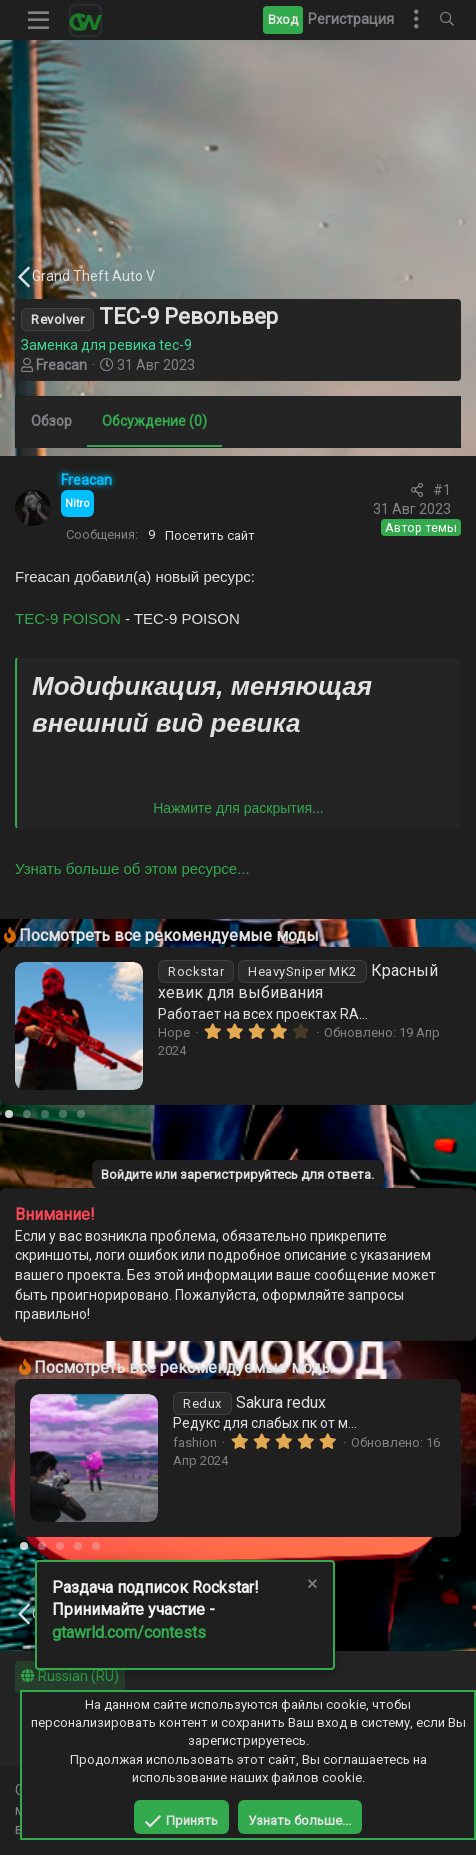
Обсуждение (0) (154, 421)
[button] (39, 20)
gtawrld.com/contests (129, 1632)
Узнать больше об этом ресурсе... (132, 868)
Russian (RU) (70, 1676)
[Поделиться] (417, 491)
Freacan (61, 365)
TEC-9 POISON (68, 618)
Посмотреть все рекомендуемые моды (169, 935)
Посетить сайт (210, 535)
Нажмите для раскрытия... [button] (238, 808)
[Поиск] (447, 20)
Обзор (51, 421)
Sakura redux (249, 1402)
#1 (442, 490)
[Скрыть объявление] (311, 1586)
